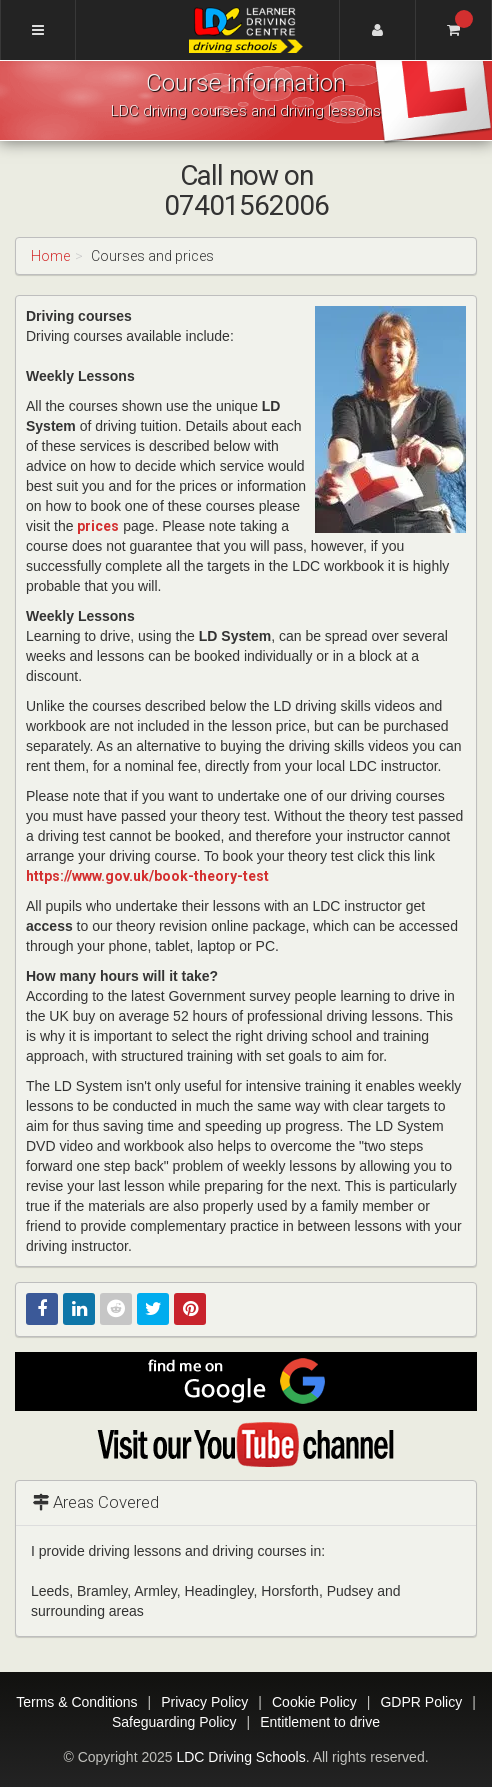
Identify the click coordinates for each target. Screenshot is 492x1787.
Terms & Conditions (76, 1702)
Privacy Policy (204, 1702)
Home (50, 256)
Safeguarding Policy (174, 1722)
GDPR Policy (421, 1702)
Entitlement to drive (320, 1722)
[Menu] (38, 30)
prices (98, 526)
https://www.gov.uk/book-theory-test (147, 876)
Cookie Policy (314, 1702)
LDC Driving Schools (240, 1757)
